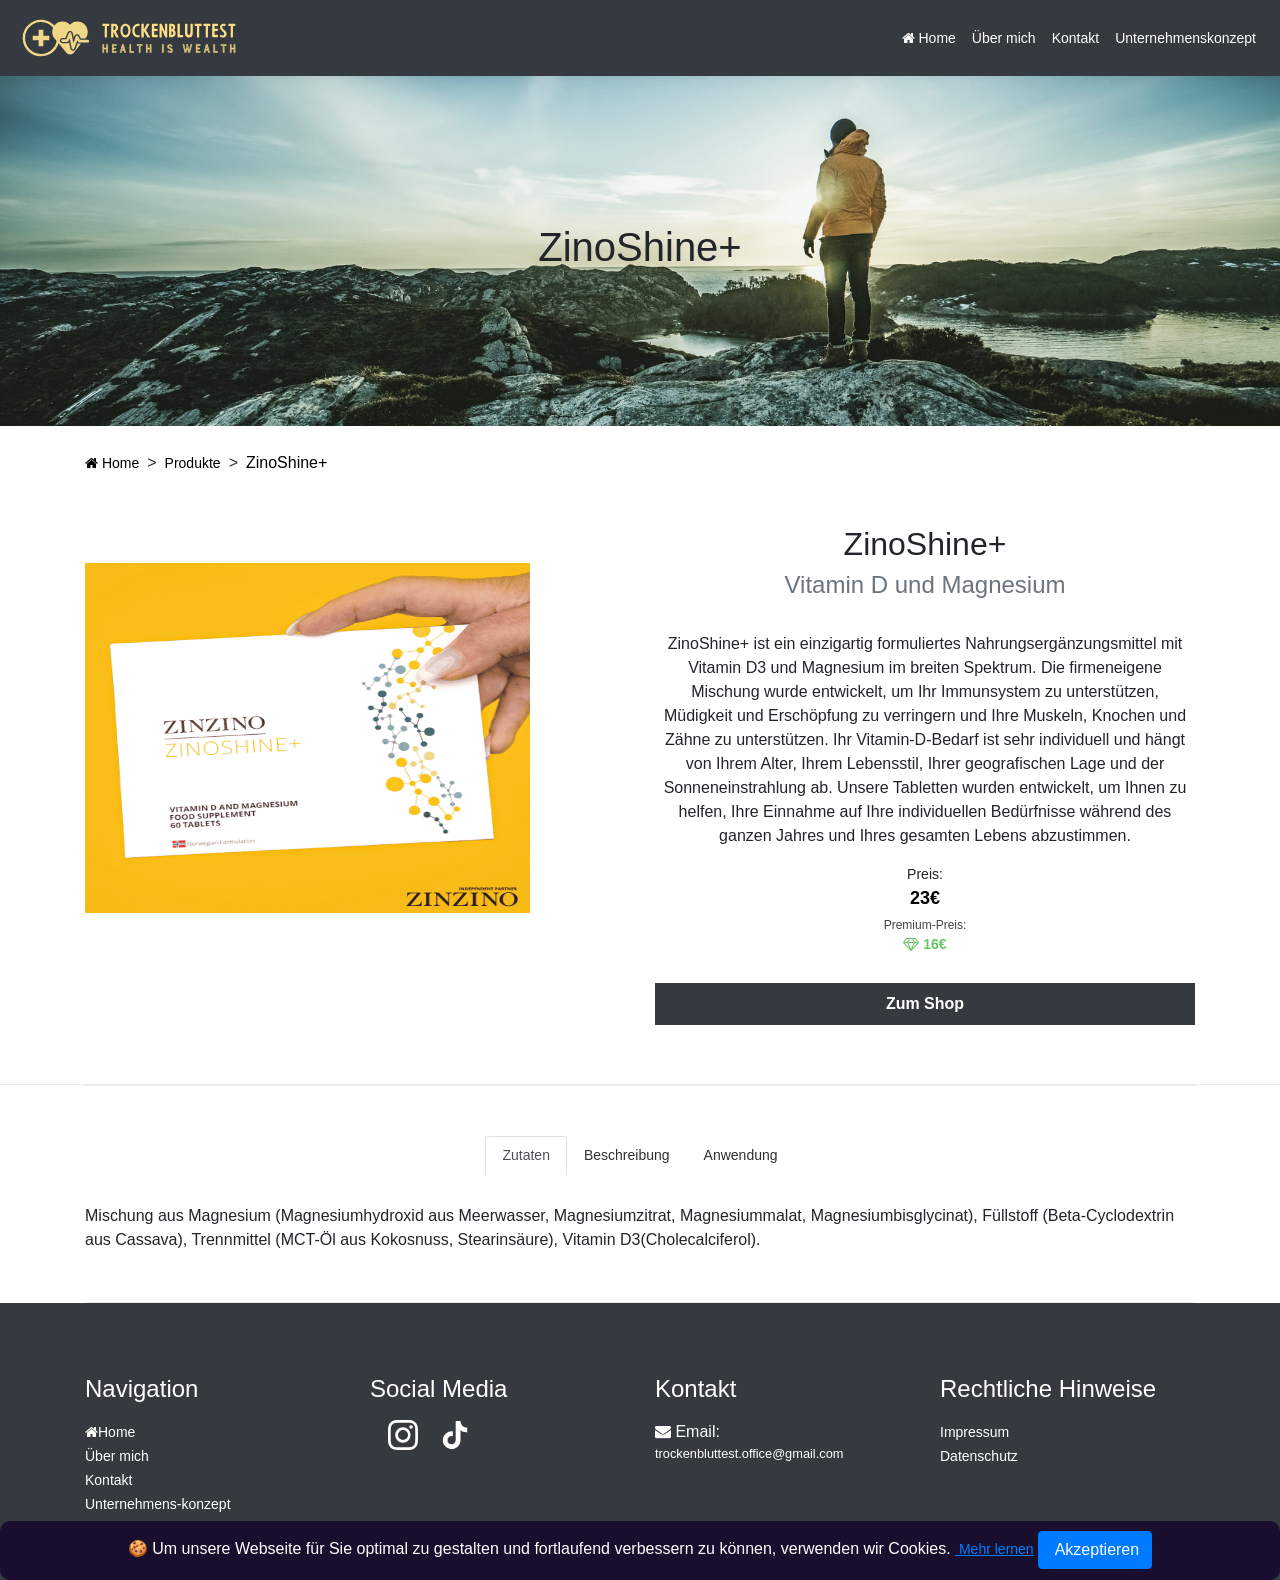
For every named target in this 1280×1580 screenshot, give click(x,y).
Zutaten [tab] (525, 1155)
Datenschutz (979, 1456)
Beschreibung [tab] (627, 1155)
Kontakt (1075, 38)
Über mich (1004, 38)
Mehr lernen (994, 1549)
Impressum (974, 1432)
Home (929, 38)
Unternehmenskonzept (1185, 38)
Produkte (193, 463)
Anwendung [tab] (741, 1155)
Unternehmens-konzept (158, 1504)
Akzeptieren (1095, 1549)
